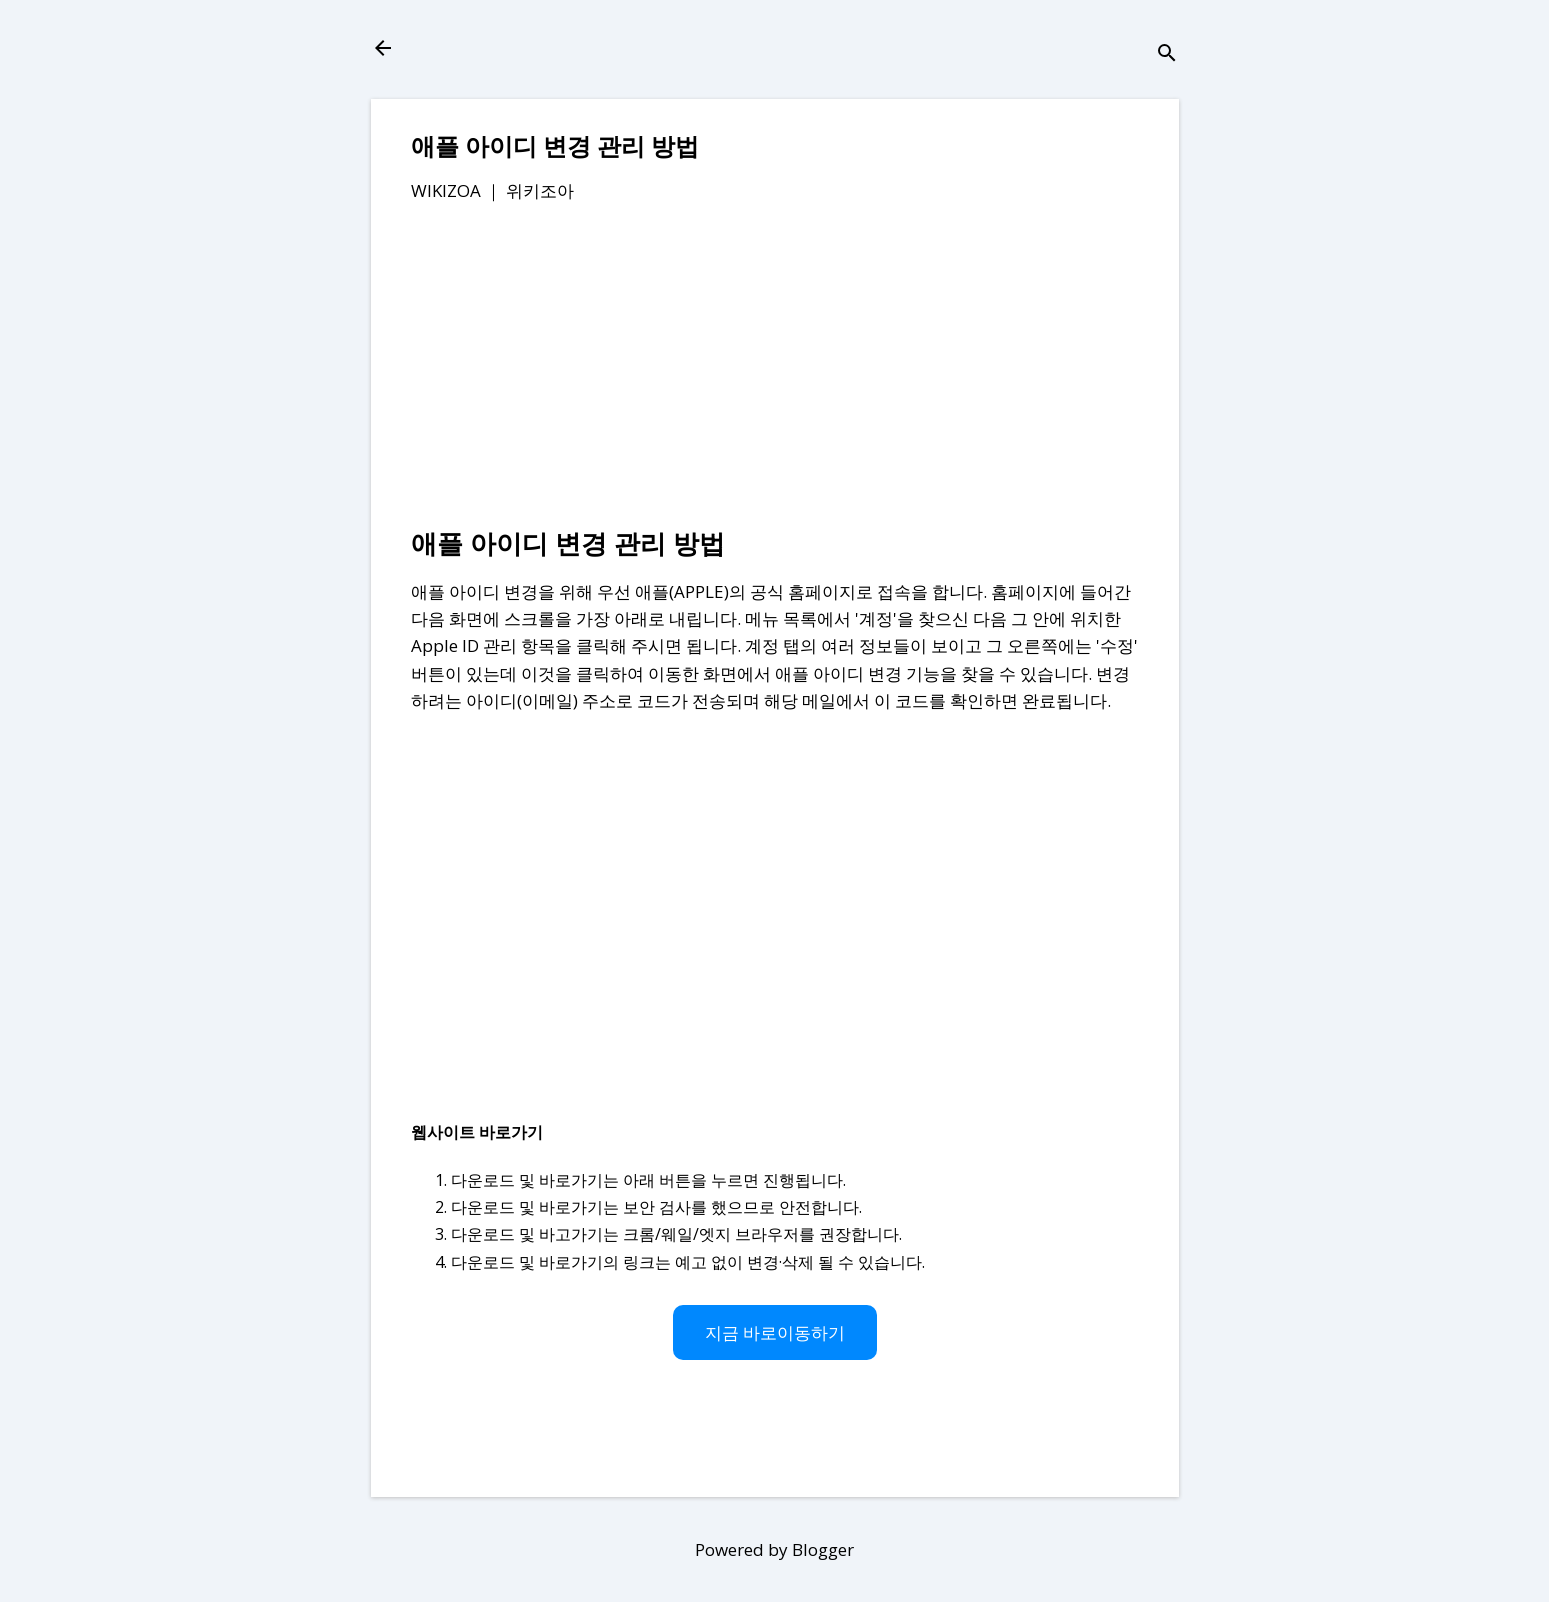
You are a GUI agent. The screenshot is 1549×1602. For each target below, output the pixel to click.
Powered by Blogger (774, 1549)
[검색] (1167, 54)
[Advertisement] (775, 369)
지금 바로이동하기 (775, 1332)
